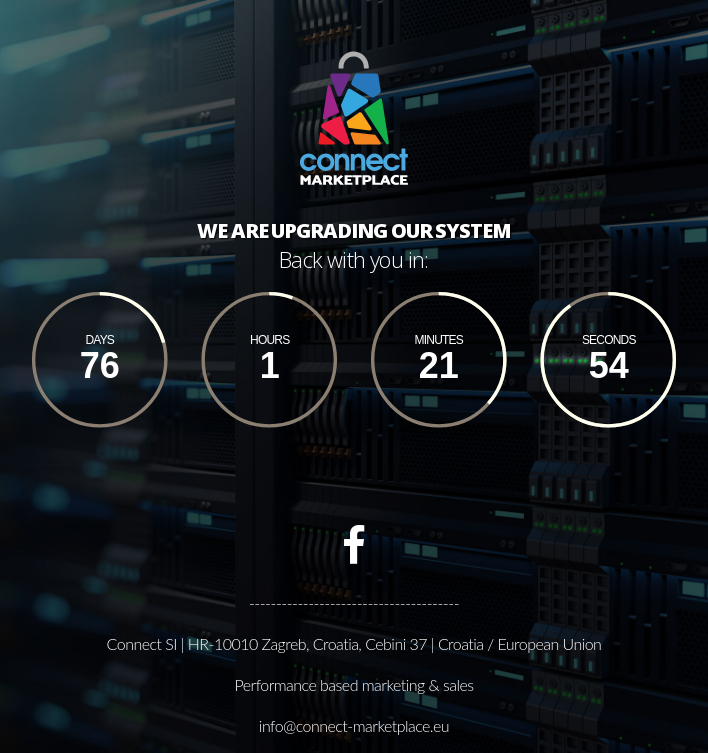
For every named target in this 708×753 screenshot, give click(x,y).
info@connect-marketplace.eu (354, 725)
